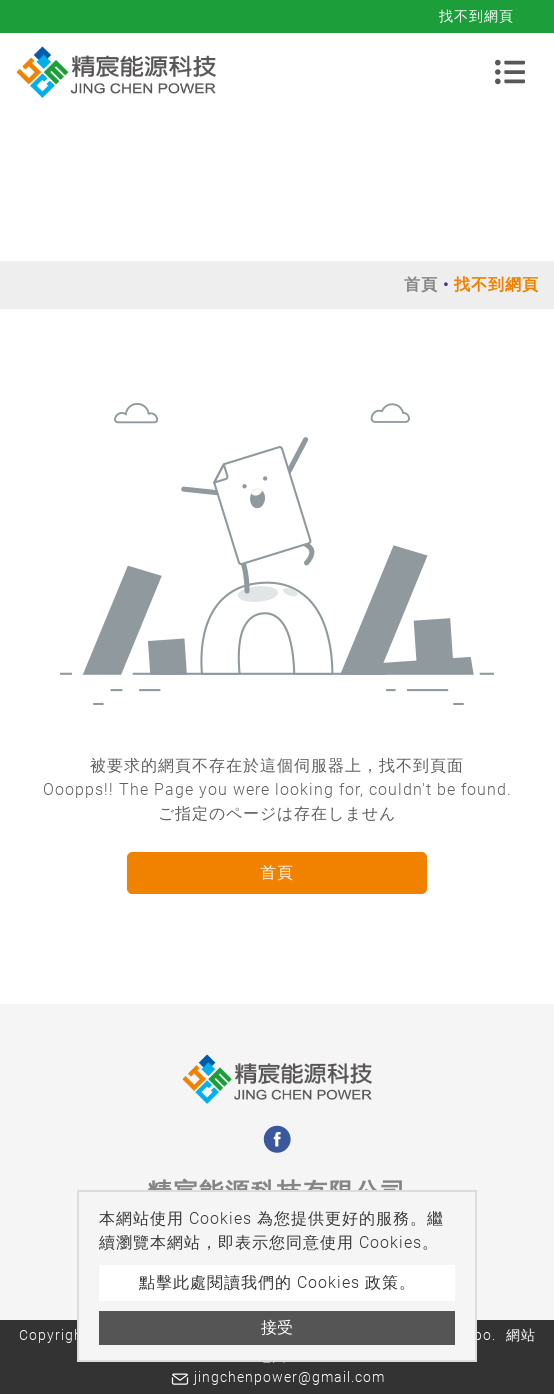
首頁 (421, 284)
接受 (277, 1327)
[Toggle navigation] (510, 72)
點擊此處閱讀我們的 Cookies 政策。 (277, 1282)
